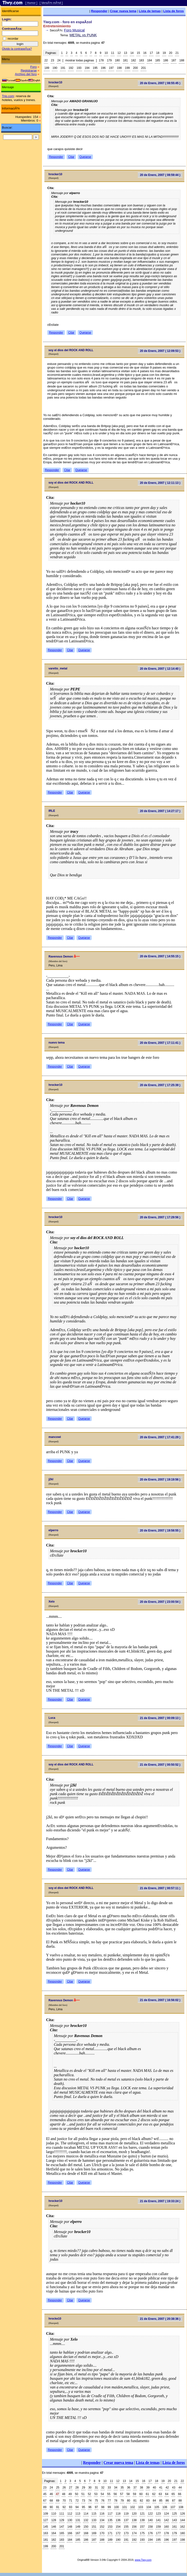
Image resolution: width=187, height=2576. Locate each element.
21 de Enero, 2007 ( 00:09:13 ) (160, 1718)
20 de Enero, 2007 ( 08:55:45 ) (160, 83)
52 (89, 2494)
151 (93, 2526)
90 (51, 2507)
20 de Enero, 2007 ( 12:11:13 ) (160, 483)
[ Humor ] (31, 3)
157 (142, 2526)
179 (109, 60)
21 (177, 53)
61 (147, 2494)
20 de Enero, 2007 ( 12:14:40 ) (160, 668)
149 (78, 2526)
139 (142, 2520)
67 (44, 2500)
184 (149, 60)
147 (61, 2526)
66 (179, 2494)
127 (45, 2520)
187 (173, 60)
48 (63, 2494)
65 (173, 2494)
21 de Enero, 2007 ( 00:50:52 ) (160, 1764)
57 (121, 2494)
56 (115, 2494)
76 (102, 2500)
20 (170, 53)
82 (141, 2500)
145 (45, 2526)
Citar (71, 157)
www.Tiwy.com (143, 2559)
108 (181, 2507)
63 (160, 2494)
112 (69, 2513)
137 (126, 2520)
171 (110, 2533)
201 (143, 68)
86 (167, 2500)
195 (95, 68)
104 (148, 2507)
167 (78, 2533)
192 (71, 68)
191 (63, 68)
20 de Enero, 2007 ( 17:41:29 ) (160, 1437)
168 (85, 2533)
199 (127, 68)
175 (142, 2533)
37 (135, 2487)
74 (89, 2500)
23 (52, 60)
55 (108, 2494)
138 (134, 2520)
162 (182, 2526)
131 (78, 2520)
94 (77, 2507)
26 (64, 2487)
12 (119, 53)
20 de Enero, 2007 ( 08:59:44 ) (160, 175)
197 (111, 68)
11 (112, 53)
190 (54, 68)
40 (154, 2487)
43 (173, 2487)
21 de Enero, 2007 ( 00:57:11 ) (160, 1888)
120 (134, 2513)
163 (45, 2533)
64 (166, 2494)
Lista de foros (173, 11)
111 (61, 2513)
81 (135, 2500)
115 (93, 2513)
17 (151, 53)
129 (61, 2520)
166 (69, 2533)
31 (96, 2487)
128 (53, 2520)
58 (128, 2494)
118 (118, 2513)
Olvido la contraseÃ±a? (17, 49)
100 (116, 2507)
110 (53, 2513)
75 (96, 2500)
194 (87, 68)
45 (44, 2494)
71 (70, 2500)
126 (182, 2513)
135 (110, 2520)
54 (102, 2494)
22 (46, 60)
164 (53, 2533)
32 (102, 2487)
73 (83, 2500)
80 (128, 2500)
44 (180, 2487)
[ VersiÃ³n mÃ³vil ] (51, 3)
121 (142, 2513)
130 (69, 2520)
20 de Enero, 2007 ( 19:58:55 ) (160, 1530)
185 (157, 60)
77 (109, 2500)
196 (103, 68)
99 (109, 2507)
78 (115, 2500)
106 (164, 2507)
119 (126, 2513)
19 (164, 53)
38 (141, 2487)
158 (150, 2526)
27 (70, 2487)
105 (156, 2507)
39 (147, 2487)
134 (102, 2520)
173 (126, 2533)
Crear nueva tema (123, 11)
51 (82, 2494)
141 (158, 2520)
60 (141, 2494)
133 (93, 2520)
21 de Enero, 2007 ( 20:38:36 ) (160, 2319)
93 (70, 2507)
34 (115, 2487)
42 (167, 2487)
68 (51, 2500)
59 (134, 2494)
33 (109, 2487)
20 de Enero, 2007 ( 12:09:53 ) (160, 351)
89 (44, 2507)
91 (57, 2507)
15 (138, 53)
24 (58, 60)
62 (153, 2494)
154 (118, 2526)
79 (122, 2500)
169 (93, 2533)
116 (102, 2513)
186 (165, 60)
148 (69, 2526)
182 (133, 60)
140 (150, 2520)
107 (172, 2507)
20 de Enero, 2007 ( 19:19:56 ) (160, 1479)
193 (79, 68)
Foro (33, 67)
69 (57, 2500)
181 (125, 60)
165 (61, 2533)
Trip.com (8, 96)
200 (135, 68)
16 (144, 53)
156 (134, 2526)
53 (95, 2494)
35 (122, 2487)
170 (102, 2533)
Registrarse (29, 70)
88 (180, 2500)
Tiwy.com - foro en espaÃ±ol (67, 22)
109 (45, 2513)
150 (85, 2526)
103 (140, 2507)
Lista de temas (150, 11)
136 (118, 2520)
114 (85, 2513)
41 (160, 2487)
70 (64, 2500)
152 (102, 2526)
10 (106, 53)
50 (76, 2494)
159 (158, 2526)
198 (119, 68)
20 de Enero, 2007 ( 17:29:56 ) (160, 1217)
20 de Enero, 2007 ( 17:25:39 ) (160, 1085)
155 (126, 2526)
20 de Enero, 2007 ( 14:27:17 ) (160, 811)
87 (173, 2500)
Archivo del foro (26, 74)
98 (102, 2507)
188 (181, 60)
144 (182, 2520)
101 (124, 2507)
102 (132, 2507)
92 (64, 2507)
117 (110, 2513)
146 (53, 2526)
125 (174, 2513)
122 (150, 2513)
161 (174, 2526)
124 (166, 2513)
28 (77, 2487)
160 (166, 2526)
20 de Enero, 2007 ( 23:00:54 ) (160, 1602)
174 (134, 2533)
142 (166, 2520)
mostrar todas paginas (79, 60)
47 (57, 2494)
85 (160, 2500)
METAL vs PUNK (83, 35)
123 (158, 2513)
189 (46, 68)
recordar (12, 38)
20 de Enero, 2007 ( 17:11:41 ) (160, 1043)
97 (96, 2507)
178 (101, 60)
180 (117, 60)
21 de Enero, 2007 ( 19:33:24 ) (160, 2201)
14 (131, 53)
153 (110, 2526)
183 (141, 60)
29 (83, 2487)
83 (147, 2500)
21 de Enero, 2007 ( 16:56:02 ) (160, 2000)
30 (89, 2487)
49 (70, 2494)
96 (89, 2507)
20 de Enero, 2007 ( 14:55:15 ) (160, 956)
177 (158, 2533)
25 (57, 2487)
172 (118, 2533)
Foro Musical (74, 30)
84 (154, 2500)
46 (51, 2494)
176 (150, 2533)
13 (125, 53)
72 (77, 2500)
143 (174, 2520)
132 (85, 2520)
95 (83, 2507)
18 (157, 53)
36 (128, 2487)
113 (78, 2513)
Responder (99, 11)
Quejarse (85, 157)
